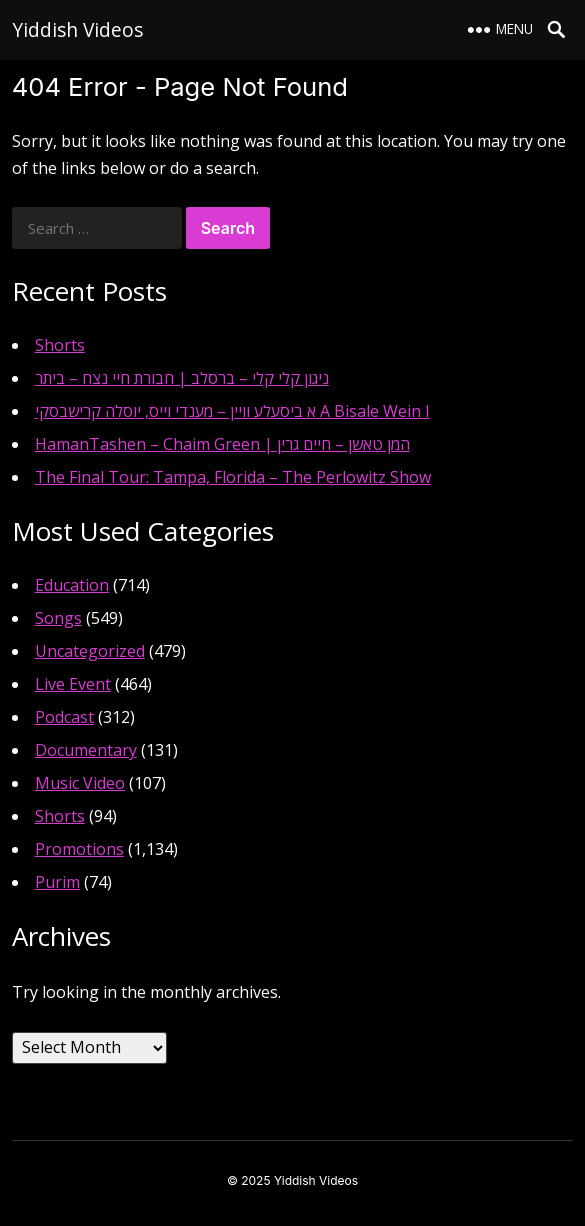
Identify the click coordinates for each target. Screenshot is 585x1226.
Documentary (86, 750)
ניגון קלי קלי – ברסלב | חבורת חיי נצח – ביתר (182, 378)
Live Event (73, 684)
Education (72, 585)
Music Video (80, 783)
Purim (57, 882)
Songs (58, 618)
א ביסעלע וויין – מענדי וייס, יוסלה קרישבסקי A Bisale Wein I (232, 411)
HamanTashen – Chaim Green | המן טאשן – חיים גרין (222, 444)
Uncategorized (90, 651)
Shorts (60, 345)
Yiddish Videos (77, 29)
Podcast (64, 717)
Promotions (79, 849)
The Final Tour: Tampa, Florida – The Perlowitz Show (233, 477)
